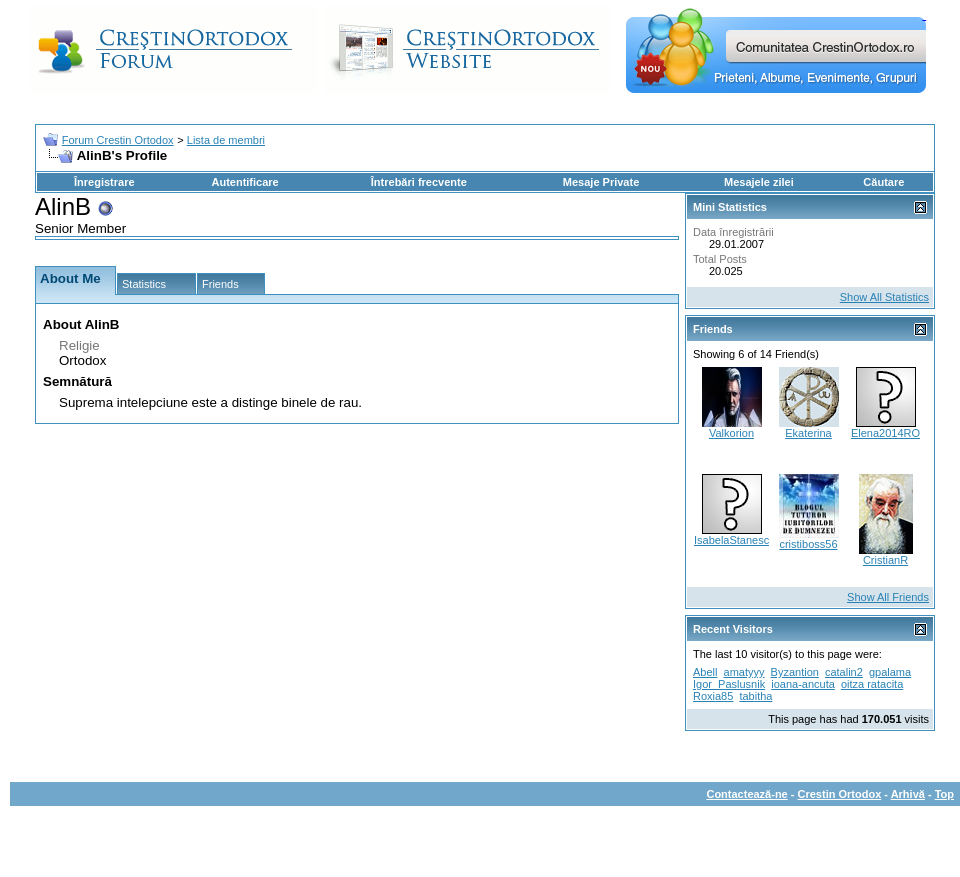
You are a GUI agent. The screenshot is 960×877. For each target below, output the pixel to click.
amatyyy (744, 672)
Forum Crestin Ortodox (118, 140)
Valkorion (731, 433)
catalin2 (844, 672)
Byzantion (795, 672)
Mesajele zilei (759, 182)
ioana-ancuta (803, 684)
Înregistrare (104, 182)
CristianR (885, 560)
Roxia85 (713, 696)
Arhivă (908, 794)
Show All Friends (888, 597)
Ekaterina (808, 433)
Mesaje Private (601, 182)
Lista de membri (226, 140)
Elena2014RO (885, 433)
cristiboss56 (808, 544)
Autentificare (244, 182)
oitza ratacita (872, 684)
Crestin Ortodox (840, 794)
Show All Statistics (884, 297)
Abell (705, 672)
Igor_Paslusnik (729, 684)
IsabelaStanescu (734, 540)
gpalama (890, 672)
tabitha (755, 696)
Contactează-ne (746, 794)
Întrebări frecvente (419, 182)
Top (944, 794)
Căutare (883, 182)
